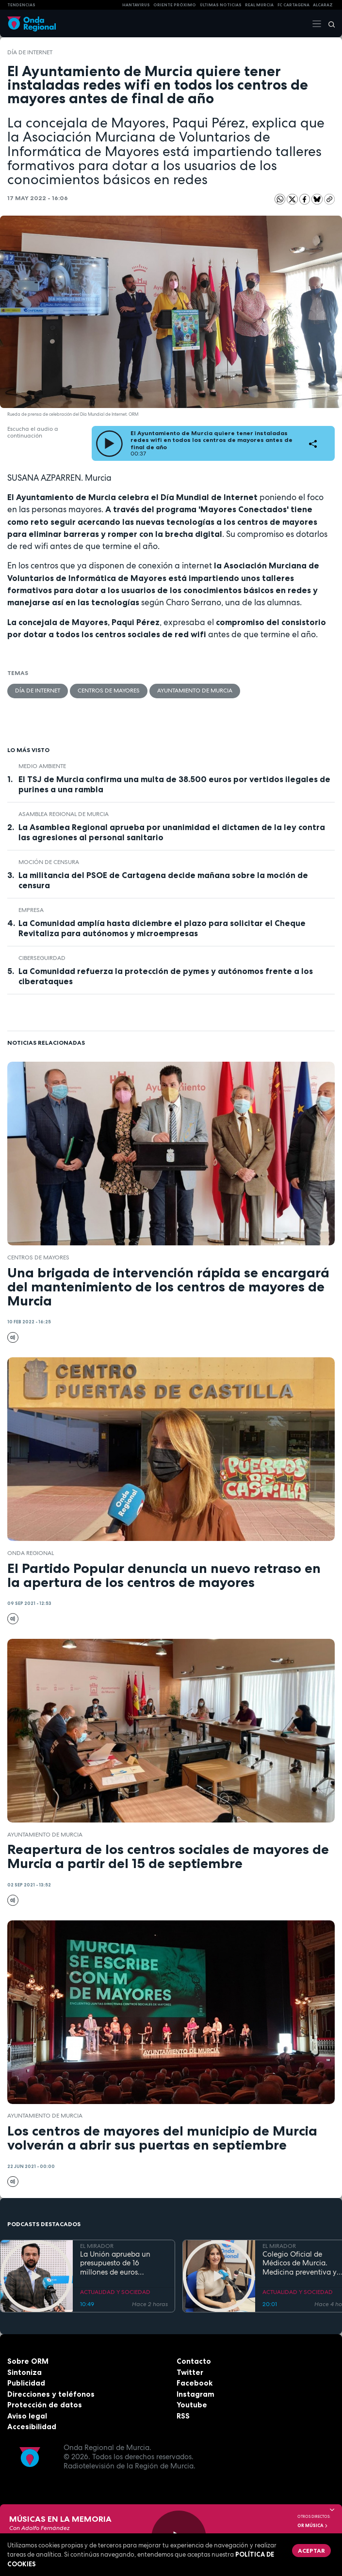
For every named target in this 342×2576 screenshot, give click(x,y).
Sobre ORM (28, 2361)
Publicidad (26, 2383)
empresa (31, 910)
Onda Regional (30, 1553)
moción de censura (48, 862)
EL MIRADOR (97, 2246)
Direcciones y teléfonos (51, 2394)
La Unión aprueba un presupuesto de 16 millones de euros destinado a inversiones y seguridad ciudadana (122, 2263)
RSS (183, 2415)
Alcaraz (323, 4)
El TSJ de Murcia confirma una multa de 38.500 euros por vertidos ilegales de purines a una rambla (174, 784)
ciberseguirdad (41, 958)
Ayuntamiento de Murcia (194, 690)
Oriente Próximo (174, 4)
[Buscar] (328, 23)
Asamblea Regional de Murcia (63, 814)
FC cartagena (293, 4)
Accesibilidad (31, 2426)
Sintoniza (24, 2372)
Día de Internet (29, 52)
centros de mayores (109, 690)
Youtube (192, 2404)
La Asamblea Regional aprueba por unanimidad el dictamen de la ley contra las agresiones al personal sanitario (171, 832)
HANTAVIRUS (136, 4)
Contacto (194, 2361)
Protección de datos (44, 2404)
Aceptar (311, 2550)
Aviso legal (27, 2415)
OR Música (312, 2526)
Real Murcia (259, 4)
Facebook (194, 2383)
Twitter (190, 2372)
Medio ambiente (42, 766)
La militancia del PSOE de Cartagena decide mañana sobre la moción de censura (163, 880)
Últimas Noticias (221, 4)
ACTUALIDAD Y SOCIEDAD (115, 2292)
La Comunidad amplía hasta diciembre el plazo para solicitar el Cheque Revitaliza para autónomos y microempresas (162, 928)
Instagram (195, 2394)
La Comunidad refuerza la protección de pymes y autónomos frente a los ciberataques (165, 976)
